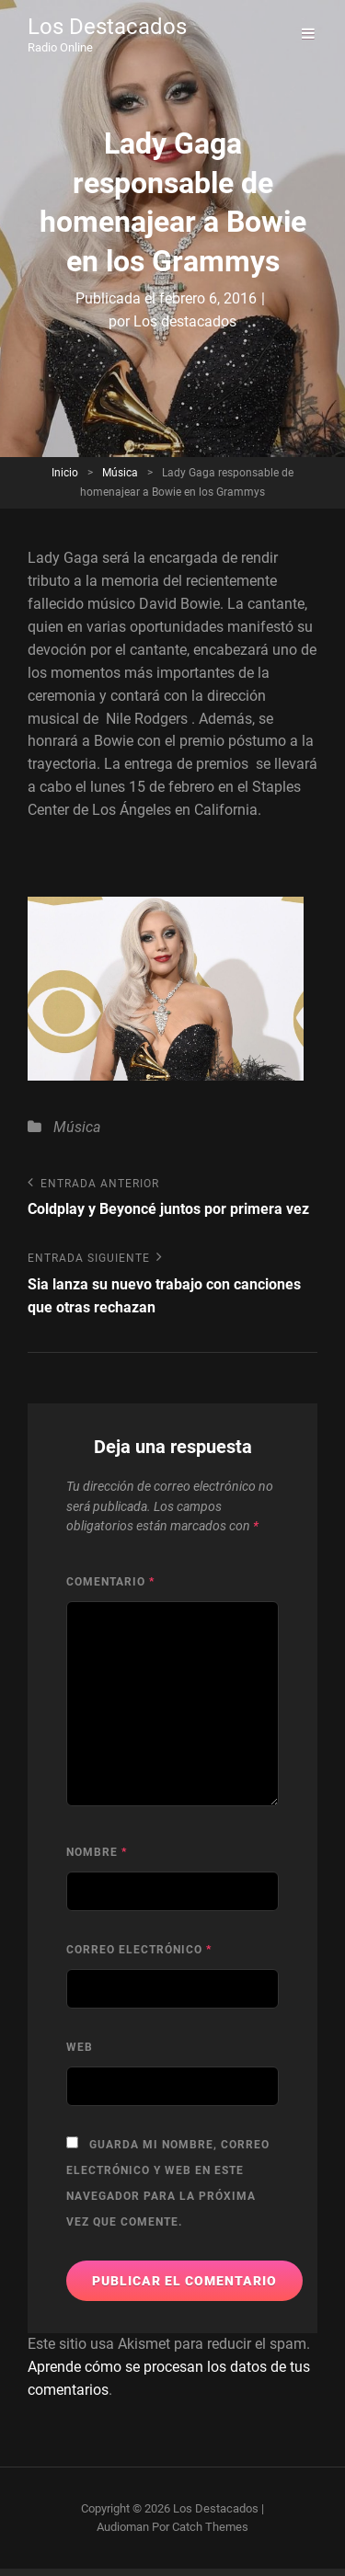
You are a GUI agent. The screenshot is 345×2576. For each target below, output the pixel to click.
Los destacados (184, 321)
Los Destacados (107, 27)
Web (79, 2047)
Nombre (96, 1852)
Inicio (65, 472)
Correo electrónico (139, 1949)
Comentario (110, 1581)
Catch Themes (210, 2527)
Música (120, 472)
